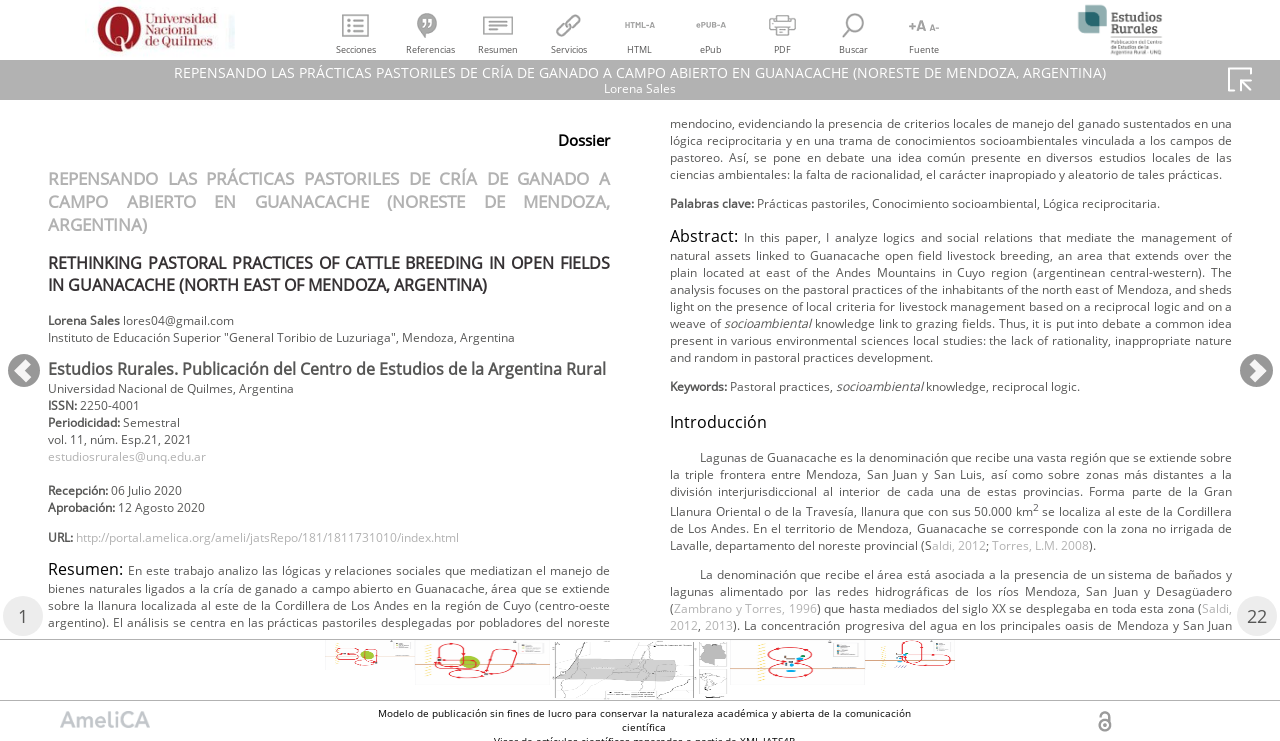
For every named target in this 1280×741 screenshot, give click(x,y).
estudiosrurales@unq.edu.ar (144, 490)
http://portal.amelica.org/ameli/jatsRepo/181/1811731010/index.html (312, 580)
